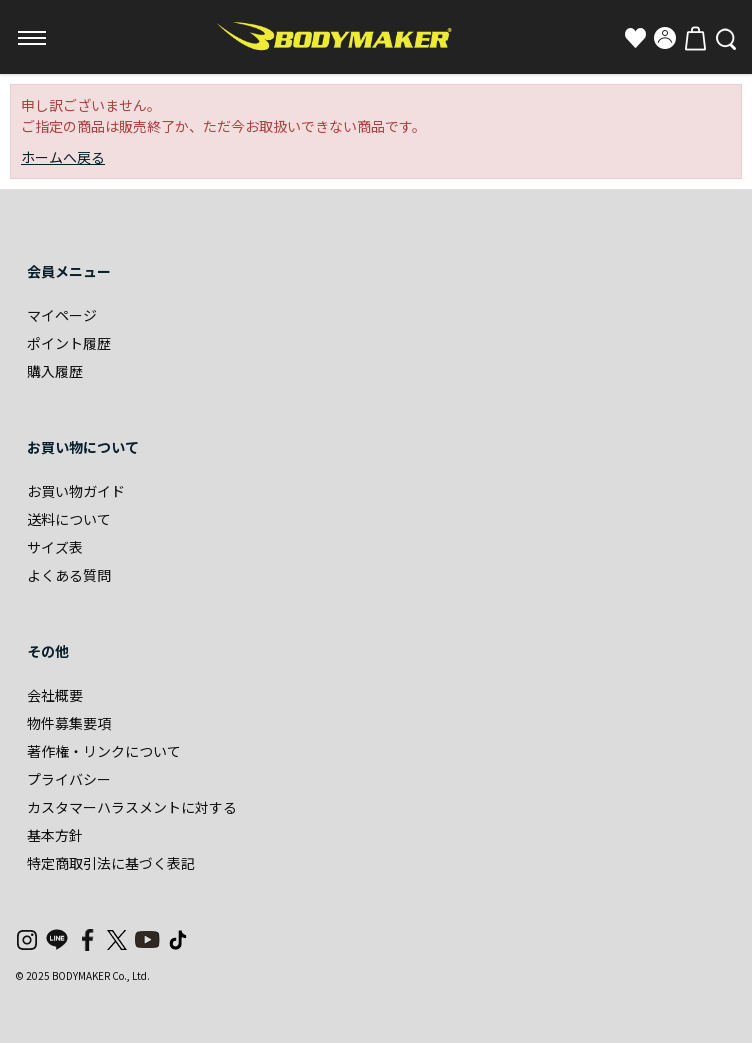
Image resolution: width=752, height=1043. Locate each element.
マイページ (62, 315)
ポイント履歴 (69, 343)
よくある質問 (69, 575)
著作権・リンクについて (104, 751)
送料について (69, 519)
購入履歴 (55, 371)
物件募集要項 (69, 723)
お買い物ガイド (76, 491)
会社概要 (55, 695)
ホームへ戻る (63, 157)
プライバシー (69, 779)
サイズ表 (55, 547)
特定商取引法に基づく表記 (111, 863)
